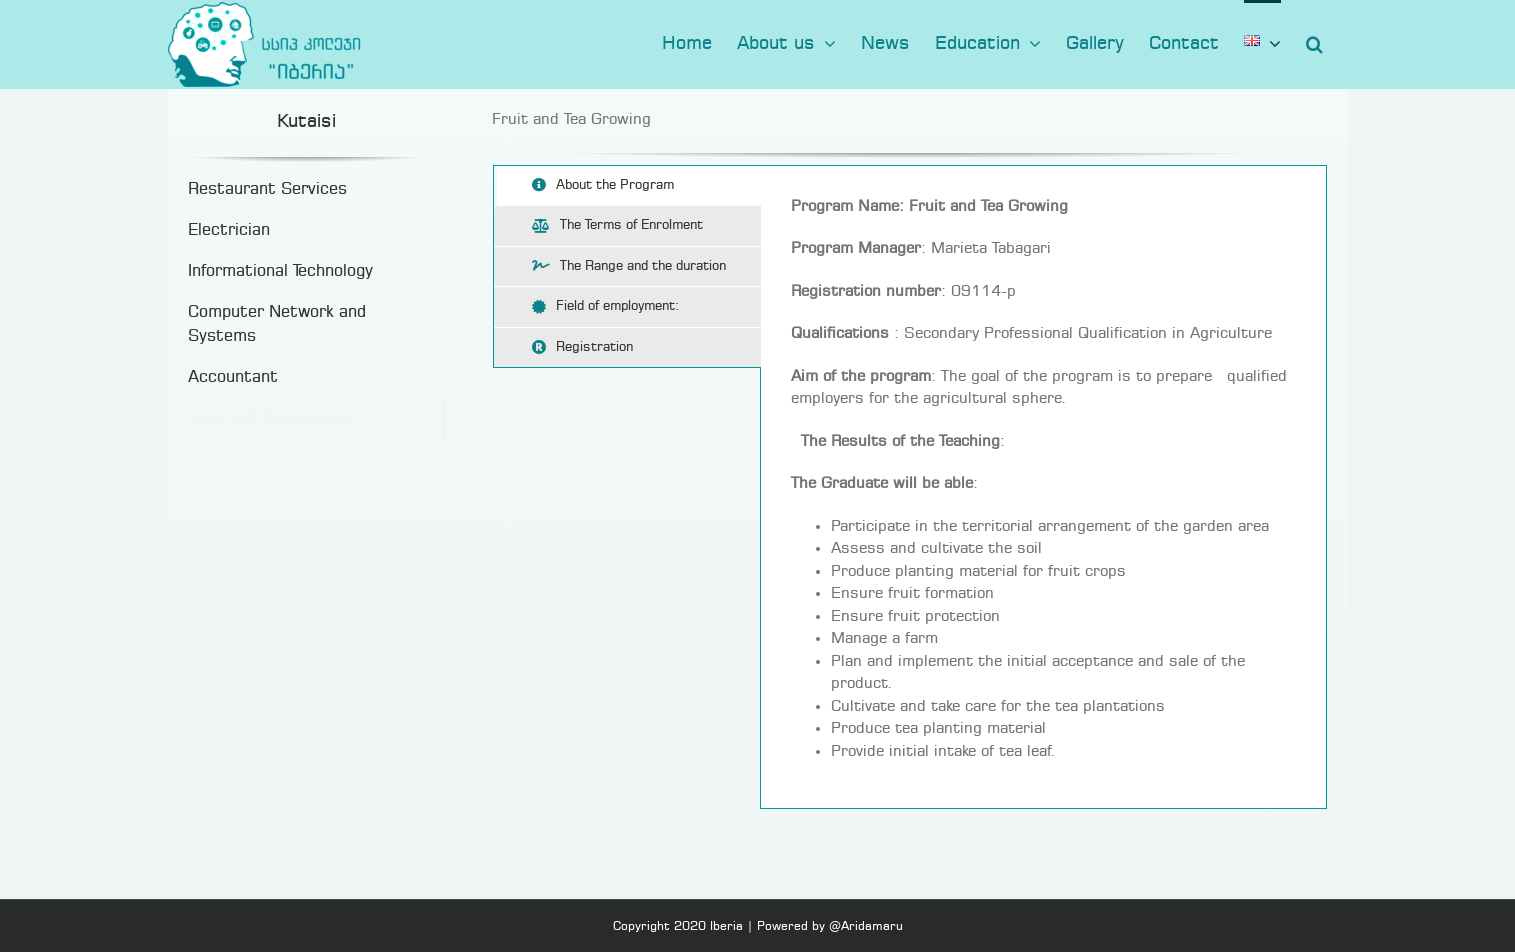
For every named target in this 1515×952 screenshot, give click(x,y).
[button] (1314, 42)
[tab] (627, 186)
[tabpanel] (1043, 487)
